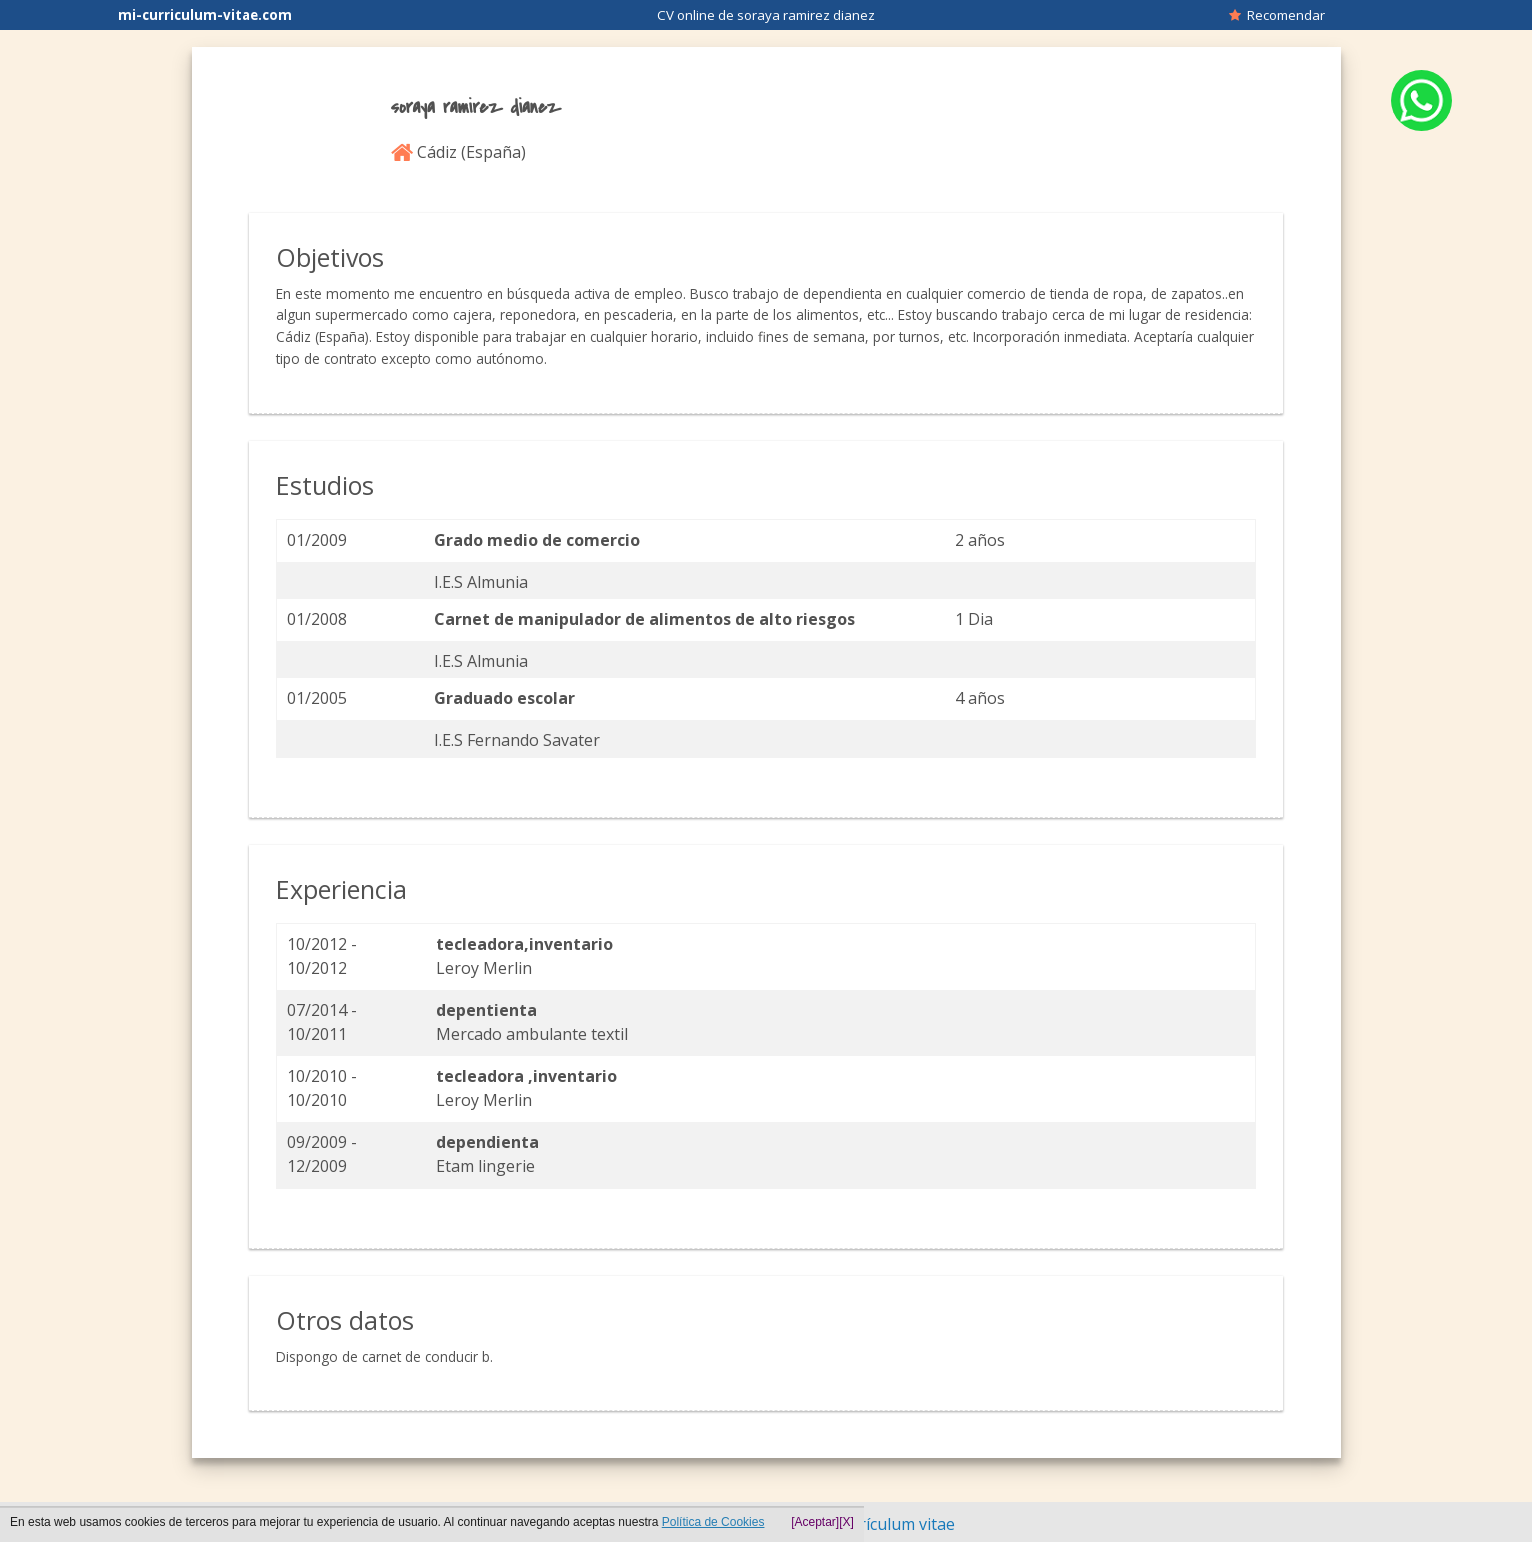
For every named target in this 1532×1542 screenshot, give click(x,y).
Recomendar (1277, 15)
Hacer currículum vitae (871, 1524)
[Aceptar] (815, 1522)
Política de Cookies (713, 1522)
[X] (846, 1522)
